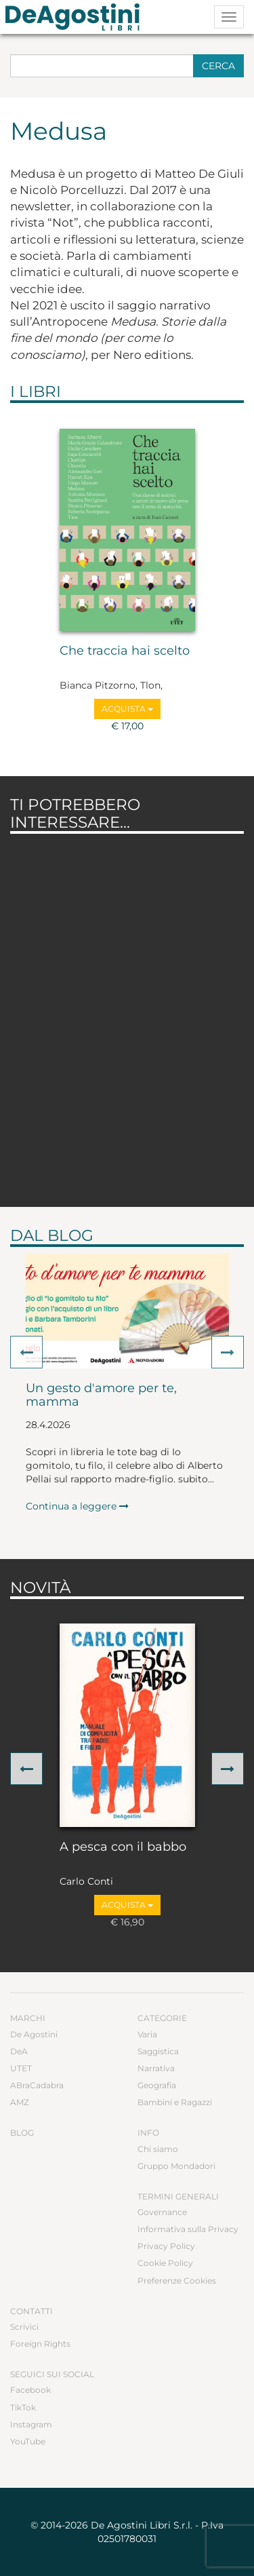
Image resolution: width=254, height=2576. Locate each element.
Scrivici (24, 2327)
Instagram (31, 2424)
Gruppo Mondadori (176, 2166)
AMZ (19, 2102)
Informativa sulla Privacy (187, 2229)
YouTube (27, 2441)
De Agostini (34, 2034)
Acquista (127, 709)
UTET (21, 2068)
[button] (26, 1352)
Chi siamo (157, 2149)
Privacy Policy (166, 2246)
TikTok (23, 2407)
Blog (22, 2133)
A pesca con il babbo (123, 1847)
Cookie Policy (165, 2263)
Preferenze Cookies (176, 2280)
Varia (147, 2034)
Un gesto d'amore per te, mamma (101, 1395)
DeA (19, 2051)
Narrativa (156, 2068)
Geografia (156, 2085)
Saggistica (158, 2051)
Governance (162, 2212)
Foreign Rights (40, 2344)
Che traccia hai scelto (125, 651)
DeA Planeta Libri (76, 17)
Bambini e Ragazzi (174, 2102)
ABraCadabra (37, 2085)
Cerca (218, 66)
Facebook (30, 2390)
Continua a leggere (77, 1506)
